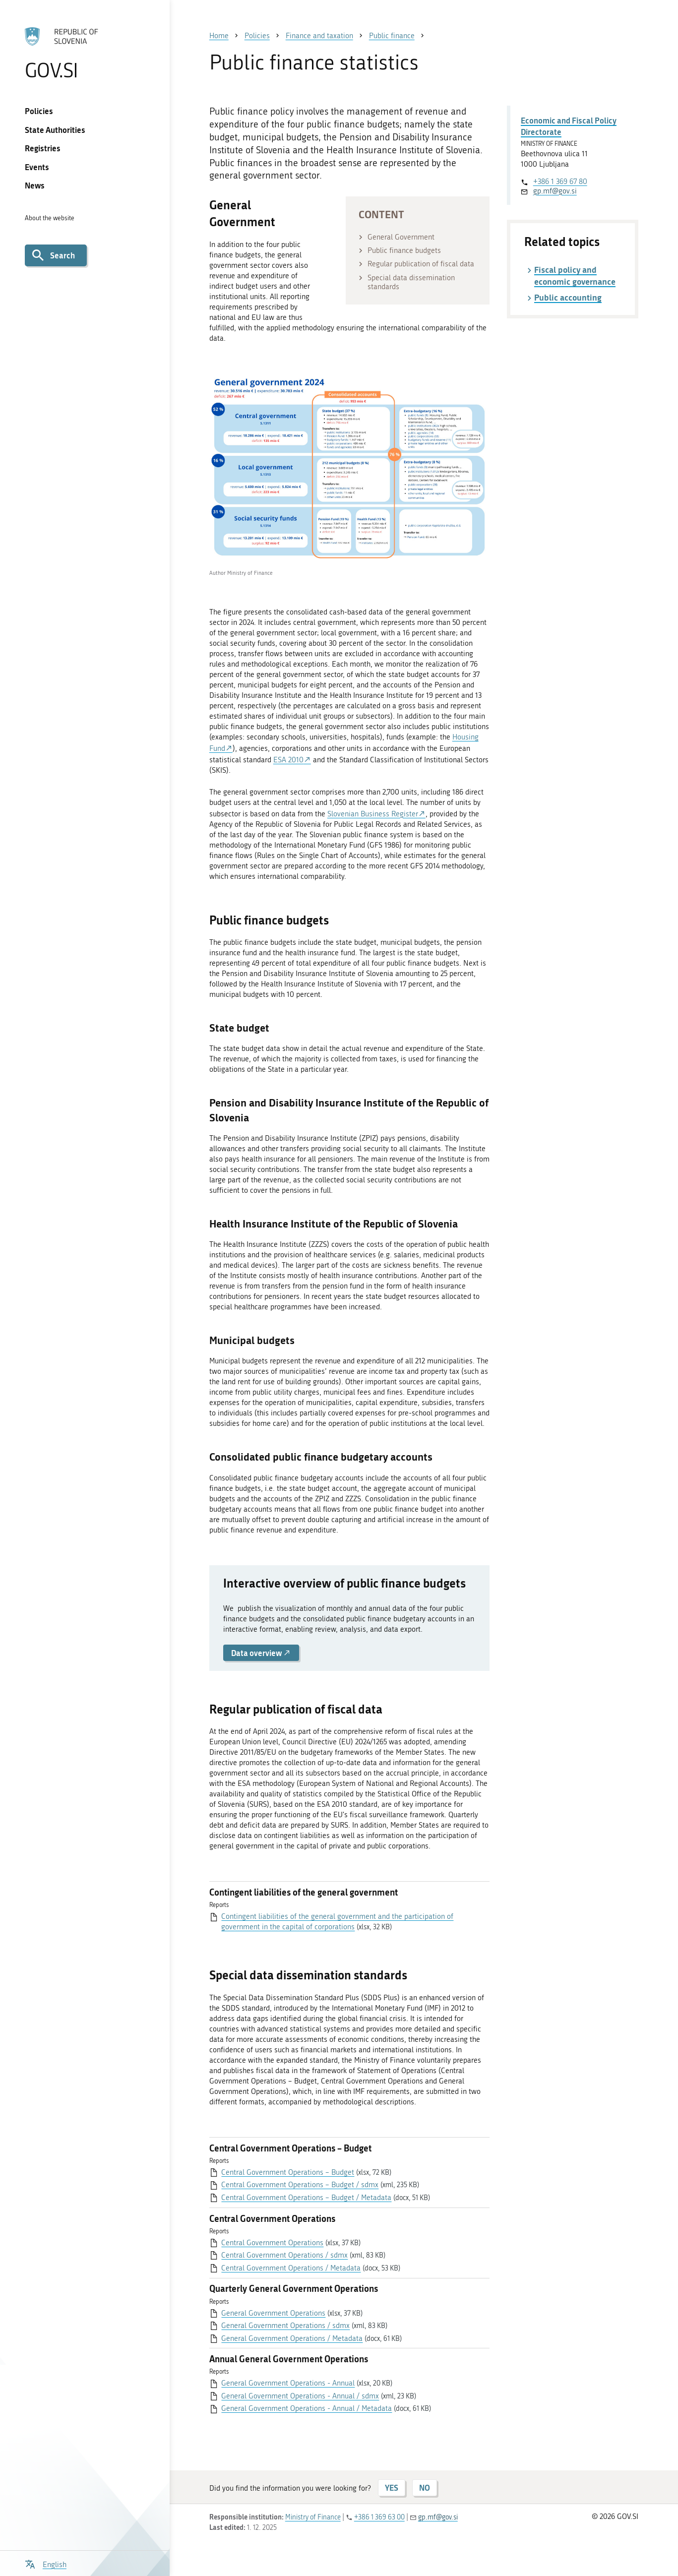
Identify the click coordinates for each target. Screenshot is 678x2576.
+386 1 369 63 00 (379, 2517)
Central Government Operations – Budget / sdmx (299, 2184)
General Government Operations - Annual (288, 2383)
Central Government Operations (272, 2242)
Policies (39, 111)
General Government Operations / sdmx (285, 2325)
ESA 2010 (288, 759)
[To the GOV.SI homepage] (84, 53)
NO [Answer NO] (424, 2487)
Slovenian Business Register (372, 813)
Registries (43, 148)
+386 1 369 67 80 (560, 181)
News (35, 185)
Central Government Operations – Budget (287, 2172)
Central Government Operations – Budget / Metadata (306, 2197)
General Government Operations (273, 2313)
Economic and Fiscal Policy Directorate (568, 126)
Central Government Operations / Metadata (291, 2268)
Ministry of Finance (313, 2517)
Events (37, 167)
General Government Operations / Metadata (292, 2338)
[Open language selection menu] (45, 2563)
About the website (49, 218)
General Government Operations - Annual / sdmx (300, 2396)
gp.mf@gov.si (555, 190)
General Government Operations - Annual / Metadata (306, 2408)
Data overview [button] (261, 1652)
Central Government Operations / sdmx (284, 2255)
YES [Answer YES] (391, 2487)
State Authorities (55, 129)
